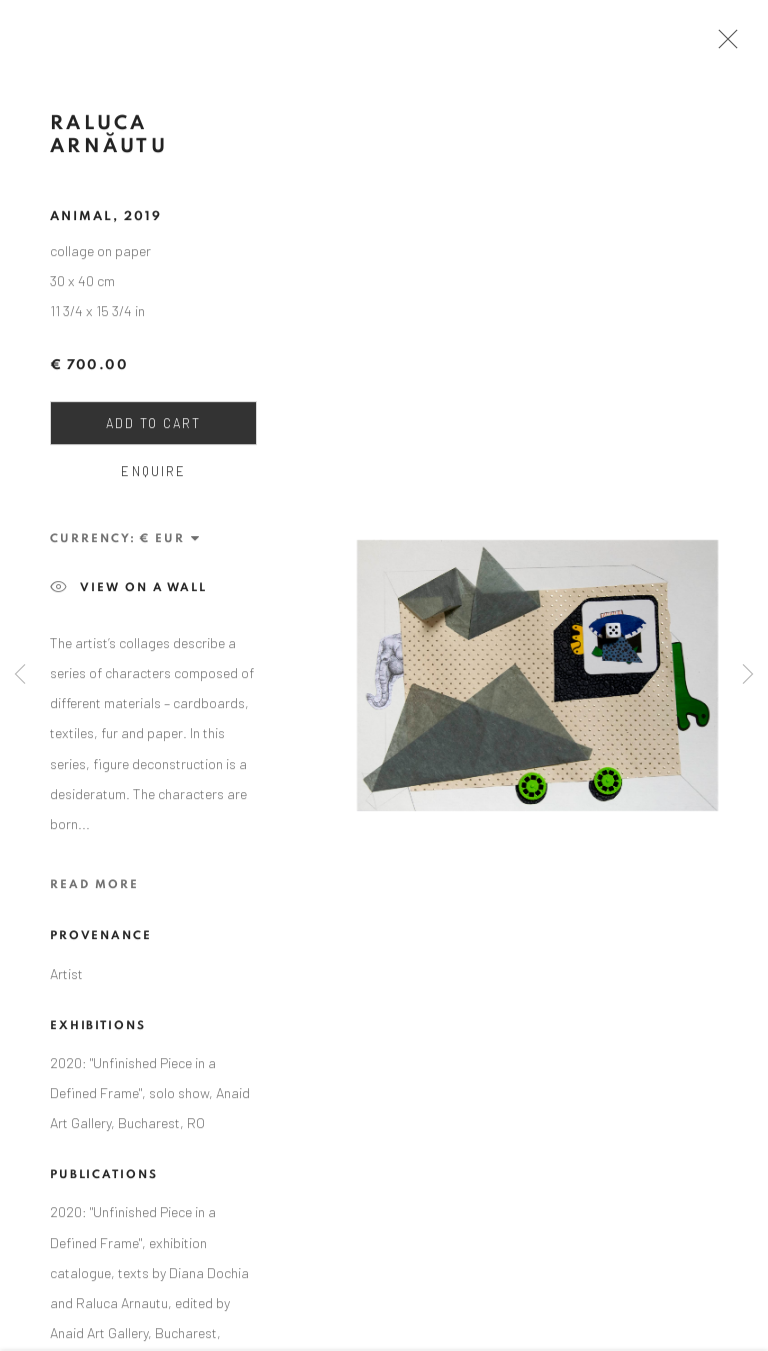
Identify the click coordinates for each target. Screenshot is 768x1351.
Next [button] (748, 676)
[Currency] (170, 543)
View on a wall (128, 592)
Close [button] (723, 45)
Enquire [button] (153, 476)
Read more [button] (94, 889)
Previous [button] (20, 676)
